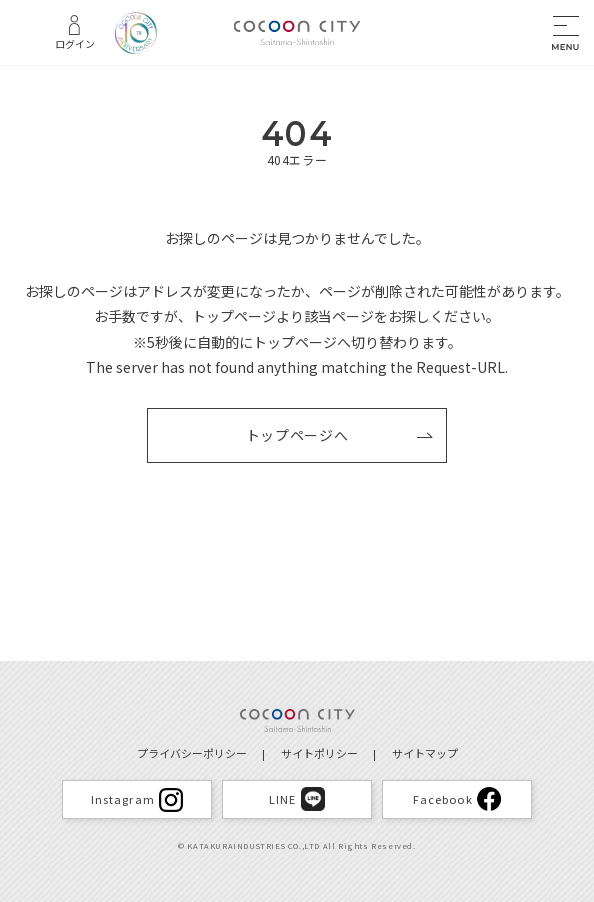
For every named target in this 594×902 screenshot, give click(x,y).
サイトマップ (425, 753)
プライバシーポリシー (192, 753)
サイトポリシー (319, 753)
